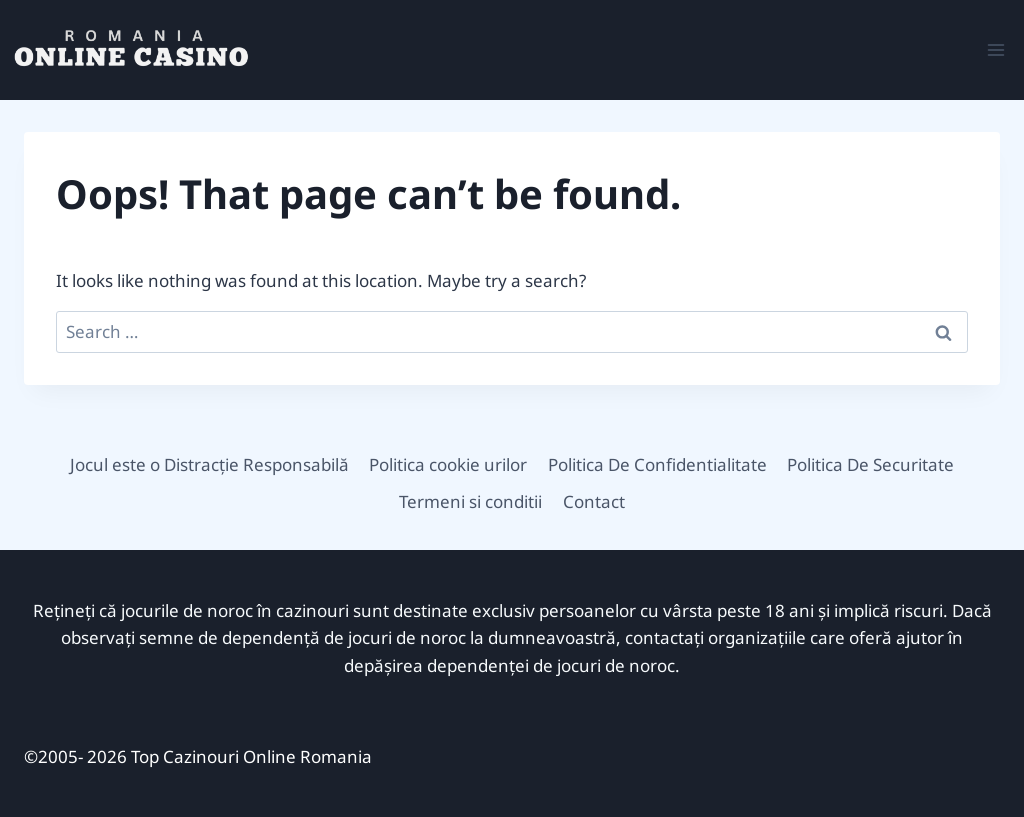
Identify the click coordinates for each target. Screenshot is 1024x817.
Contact (594, 501)
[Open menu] (995, 49)
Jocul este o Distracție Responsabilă (209, 464)
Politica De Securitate (870, 464)
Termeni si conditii (470, 501)
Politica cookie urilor (448, 464)
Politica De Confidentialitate (657, 464)
